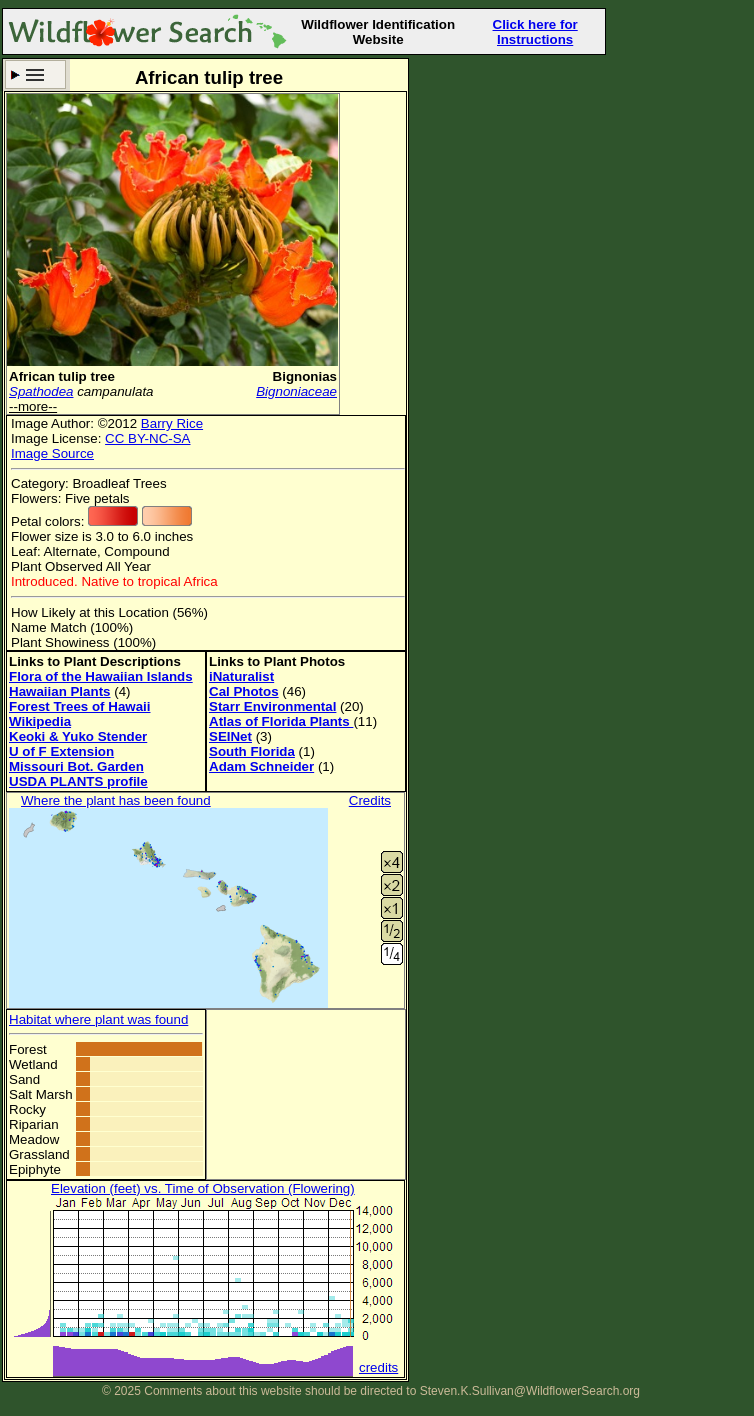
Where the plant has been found (116, 800)
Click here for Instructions (535, 32)
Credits (370, 800)
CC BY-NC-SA (147, 438)
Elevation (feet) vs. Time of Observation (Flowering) (203, 1188)
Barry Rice (172, 423)
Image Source (52, 453)
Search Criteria (35, 74)
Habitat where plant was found (98, 1019)
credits (378, 1367)
